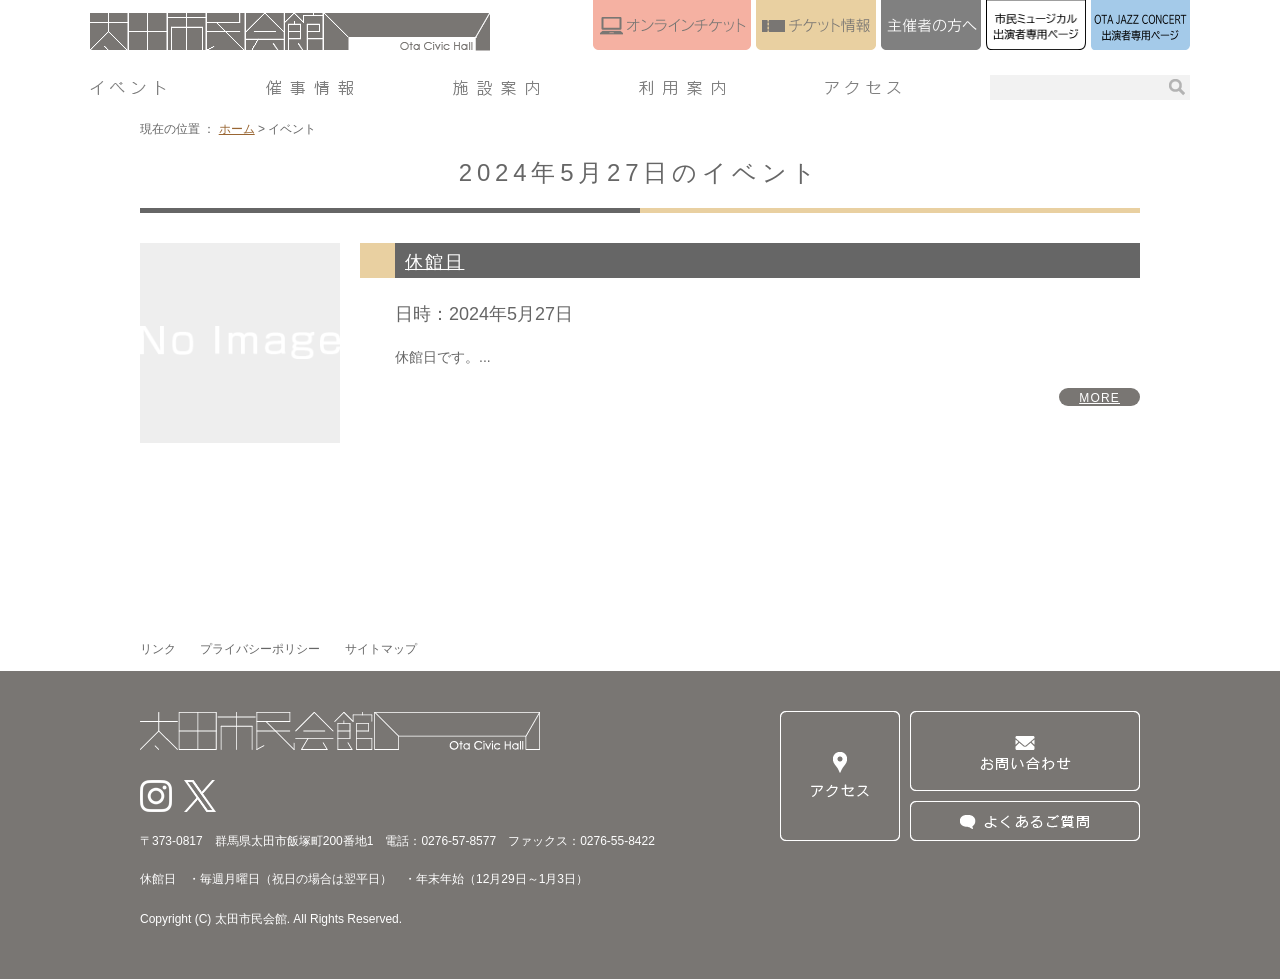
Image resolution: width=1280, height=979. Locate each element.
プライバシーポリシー (260, 649)
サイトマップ (381, 649)
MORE (1099, 398)
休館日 (434, 262)
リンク (158, 649)
